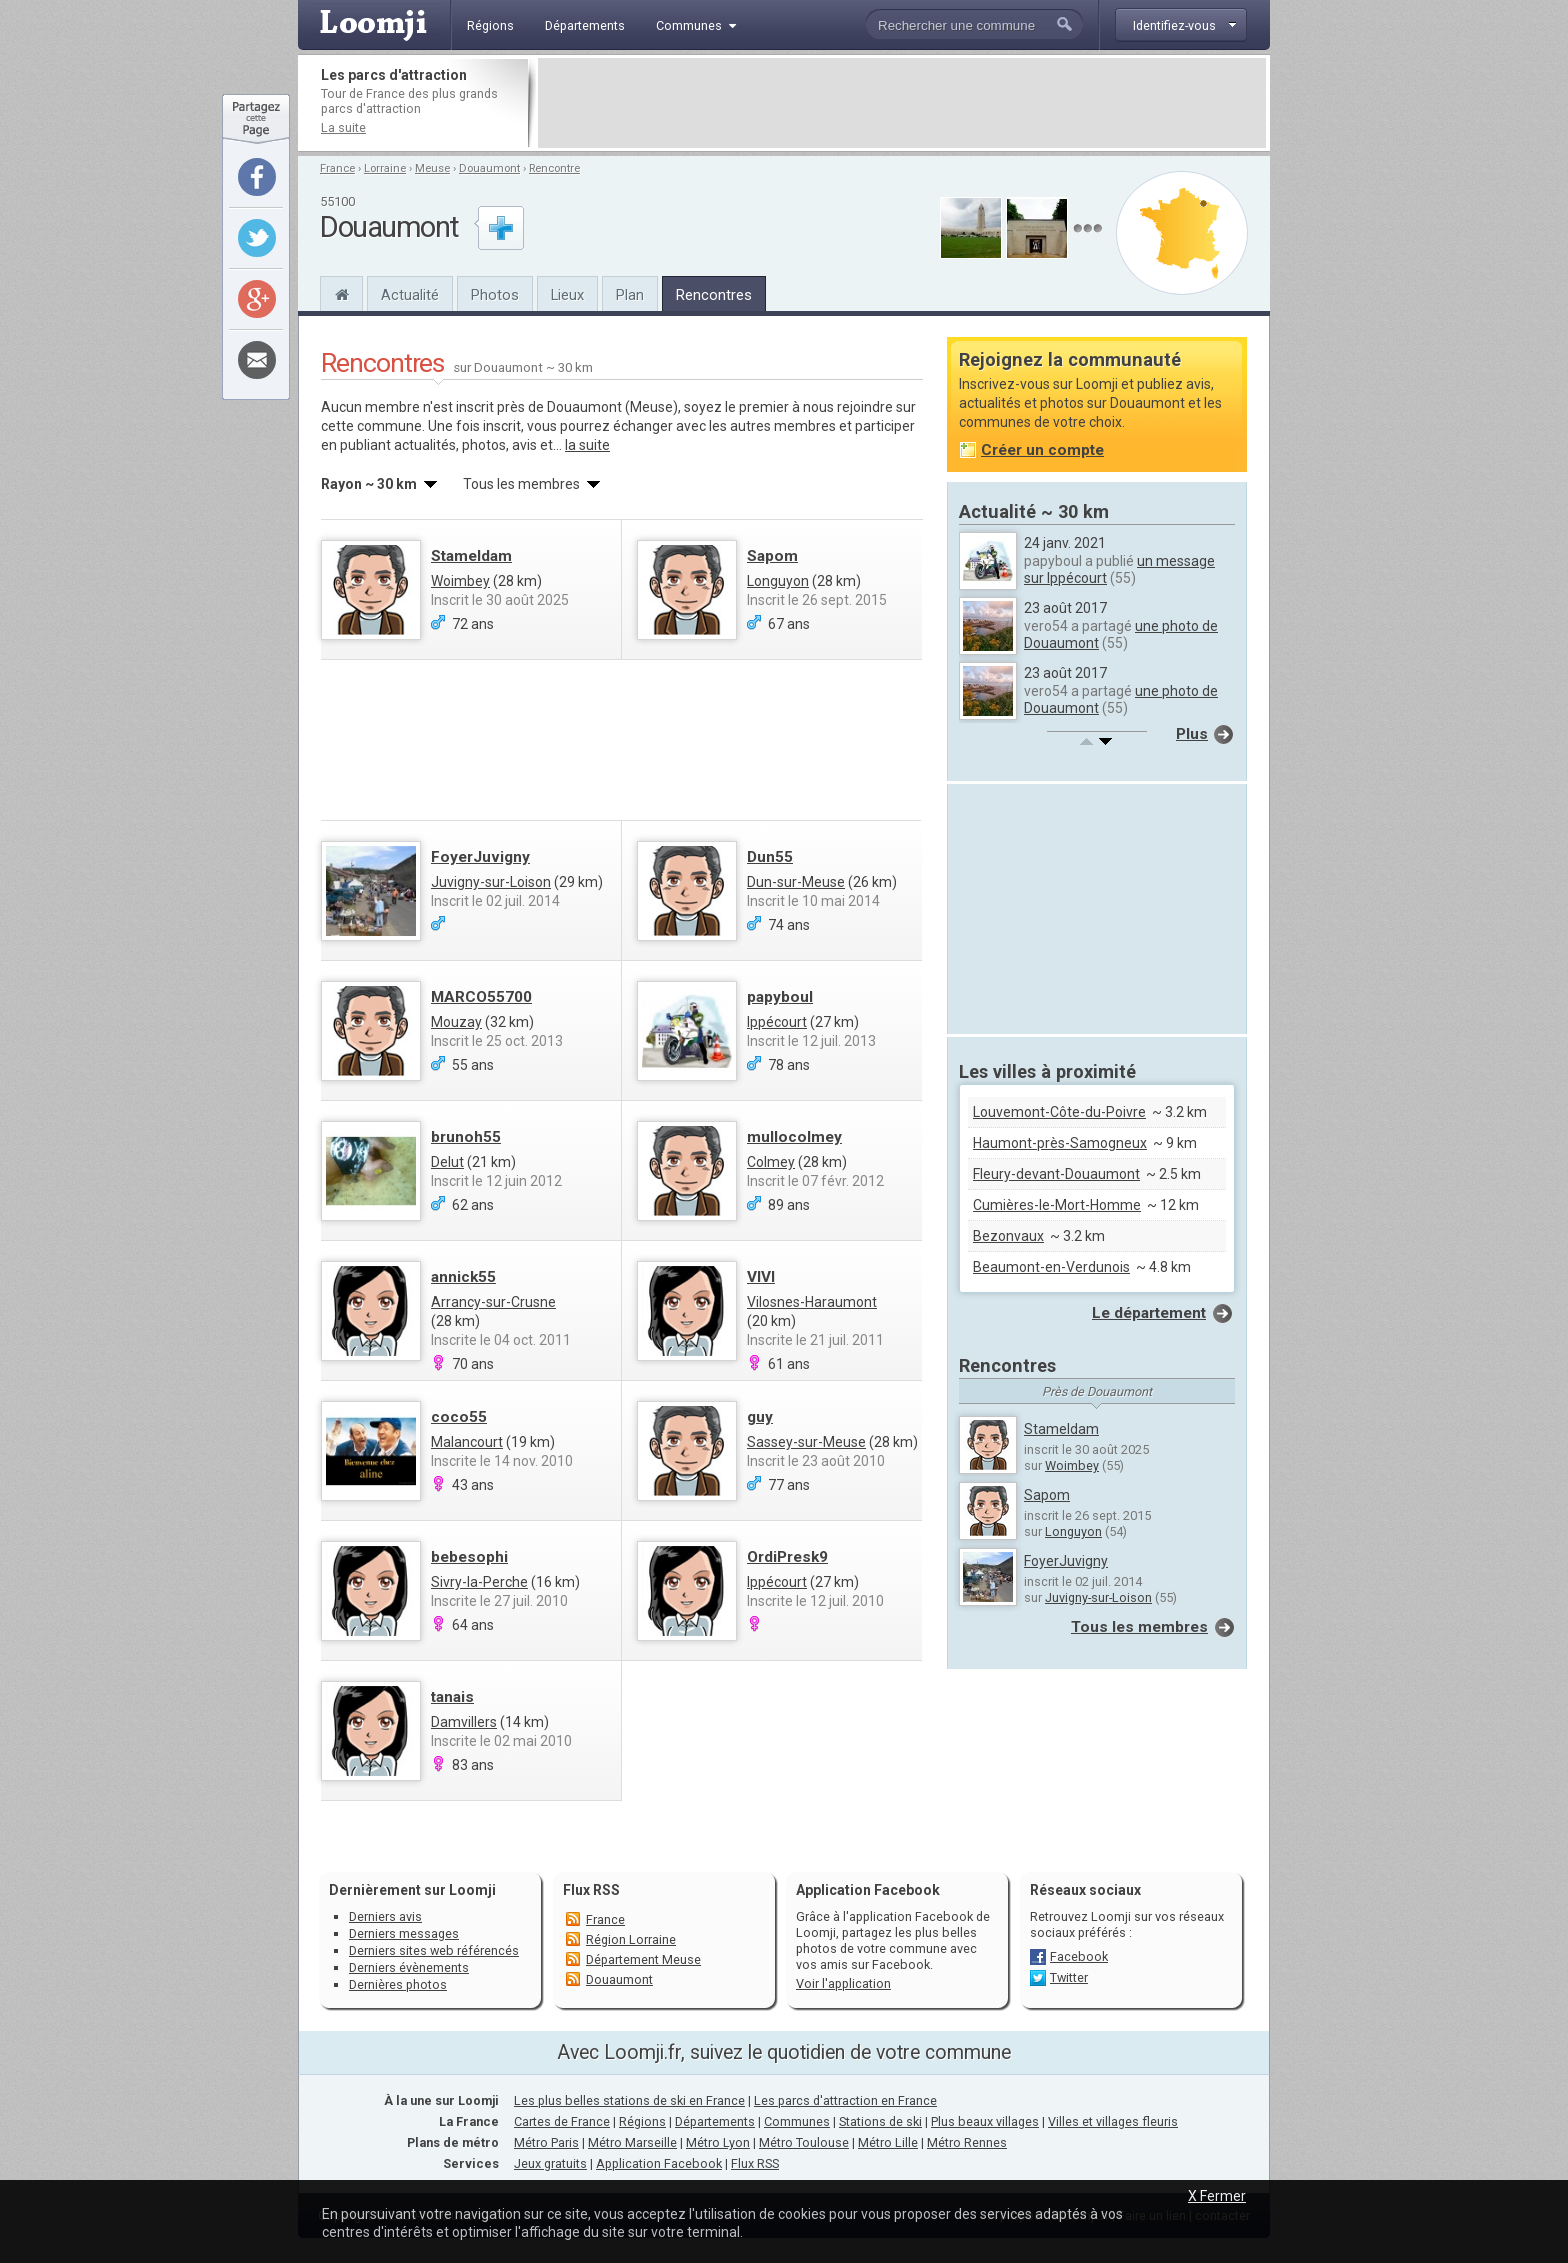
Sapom (772, 556)
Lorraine (385, 168)
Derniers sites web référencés (434, 1950)
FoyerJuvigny (480, 857)
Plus (1192, 734)
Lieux (567, 295)
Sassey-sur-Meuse (806, 1442)
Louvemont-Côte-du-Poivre (1059, 1112)
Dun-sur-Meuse (796, 882)
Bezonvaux (1008, 1236)
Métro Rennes (967, 2142)
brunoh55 (466, 1137)
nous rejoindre (848, 407)
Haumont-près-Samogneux (1060, 1143)
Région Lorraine (631, 1939)
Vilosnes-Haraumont (812, 1302)
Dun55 (770, 857)
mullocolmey (794, 1137)
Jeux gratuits (550, 2163)
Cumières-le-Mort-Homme (1057, 1205)
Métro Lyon (718, 2142)
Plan (630, 295)
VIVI (761, 1277)
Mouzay (456, 1022)
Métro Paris (546, 2142)
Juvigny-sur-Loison (491, 882)
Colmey (771, 1162)
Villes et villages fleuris (1113, 2121)
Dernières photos (398, 1984)
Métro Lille (888, 2142)
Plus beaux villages (985, 2121)
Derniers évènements (409, 1967)
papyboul (780, 997)
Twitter (1069, 1977)
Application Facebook (659, 2163)
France (337, 168)
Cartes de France (562, 2121)
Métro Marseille (632, 2142)
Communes (797, 2121)
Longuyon (778, 581)
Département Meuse (643, 1959)
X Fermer (1217, 2196)
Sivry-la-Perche (479, 1582)
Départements (715, 2121)
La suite (343, 127)
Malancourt (467, 1442)
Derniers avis (385, 1916)
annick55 (463, 1277)
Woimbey (460, 581)
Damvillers (464, 1722)
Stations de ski (880, 2121)
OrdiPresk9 (787, 1557)
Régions (642, 2121)
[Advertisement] (902, 103)
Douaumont (489, 168)
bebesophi (469, 1557)
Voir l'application (843, 1983)
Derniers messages (404, 1933)
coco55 (459, 1417)
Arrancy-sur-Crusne (493, 1302)
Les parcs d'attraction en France (845, 2100)
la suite (587, 445)
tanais (452, 1697)
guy (760, 1417)
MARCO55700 (481, 997)
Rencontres (714, 295)
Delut (447, 1162)
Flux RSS (591, 1890)
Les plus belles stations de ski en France (629, 2100)
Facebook (1079, 1956)
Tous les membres (1139, 1627)
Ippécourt (777, 1022)
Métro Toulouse (804, 2142)
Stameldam (471, 556)
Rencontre (554, 168)
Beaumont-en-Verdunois (1051, 1267)
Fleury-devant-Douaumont (1056, 1174)
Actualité (410, 295)
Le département (1149, 1313)
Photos (495, 295)
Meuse (432, 168)
